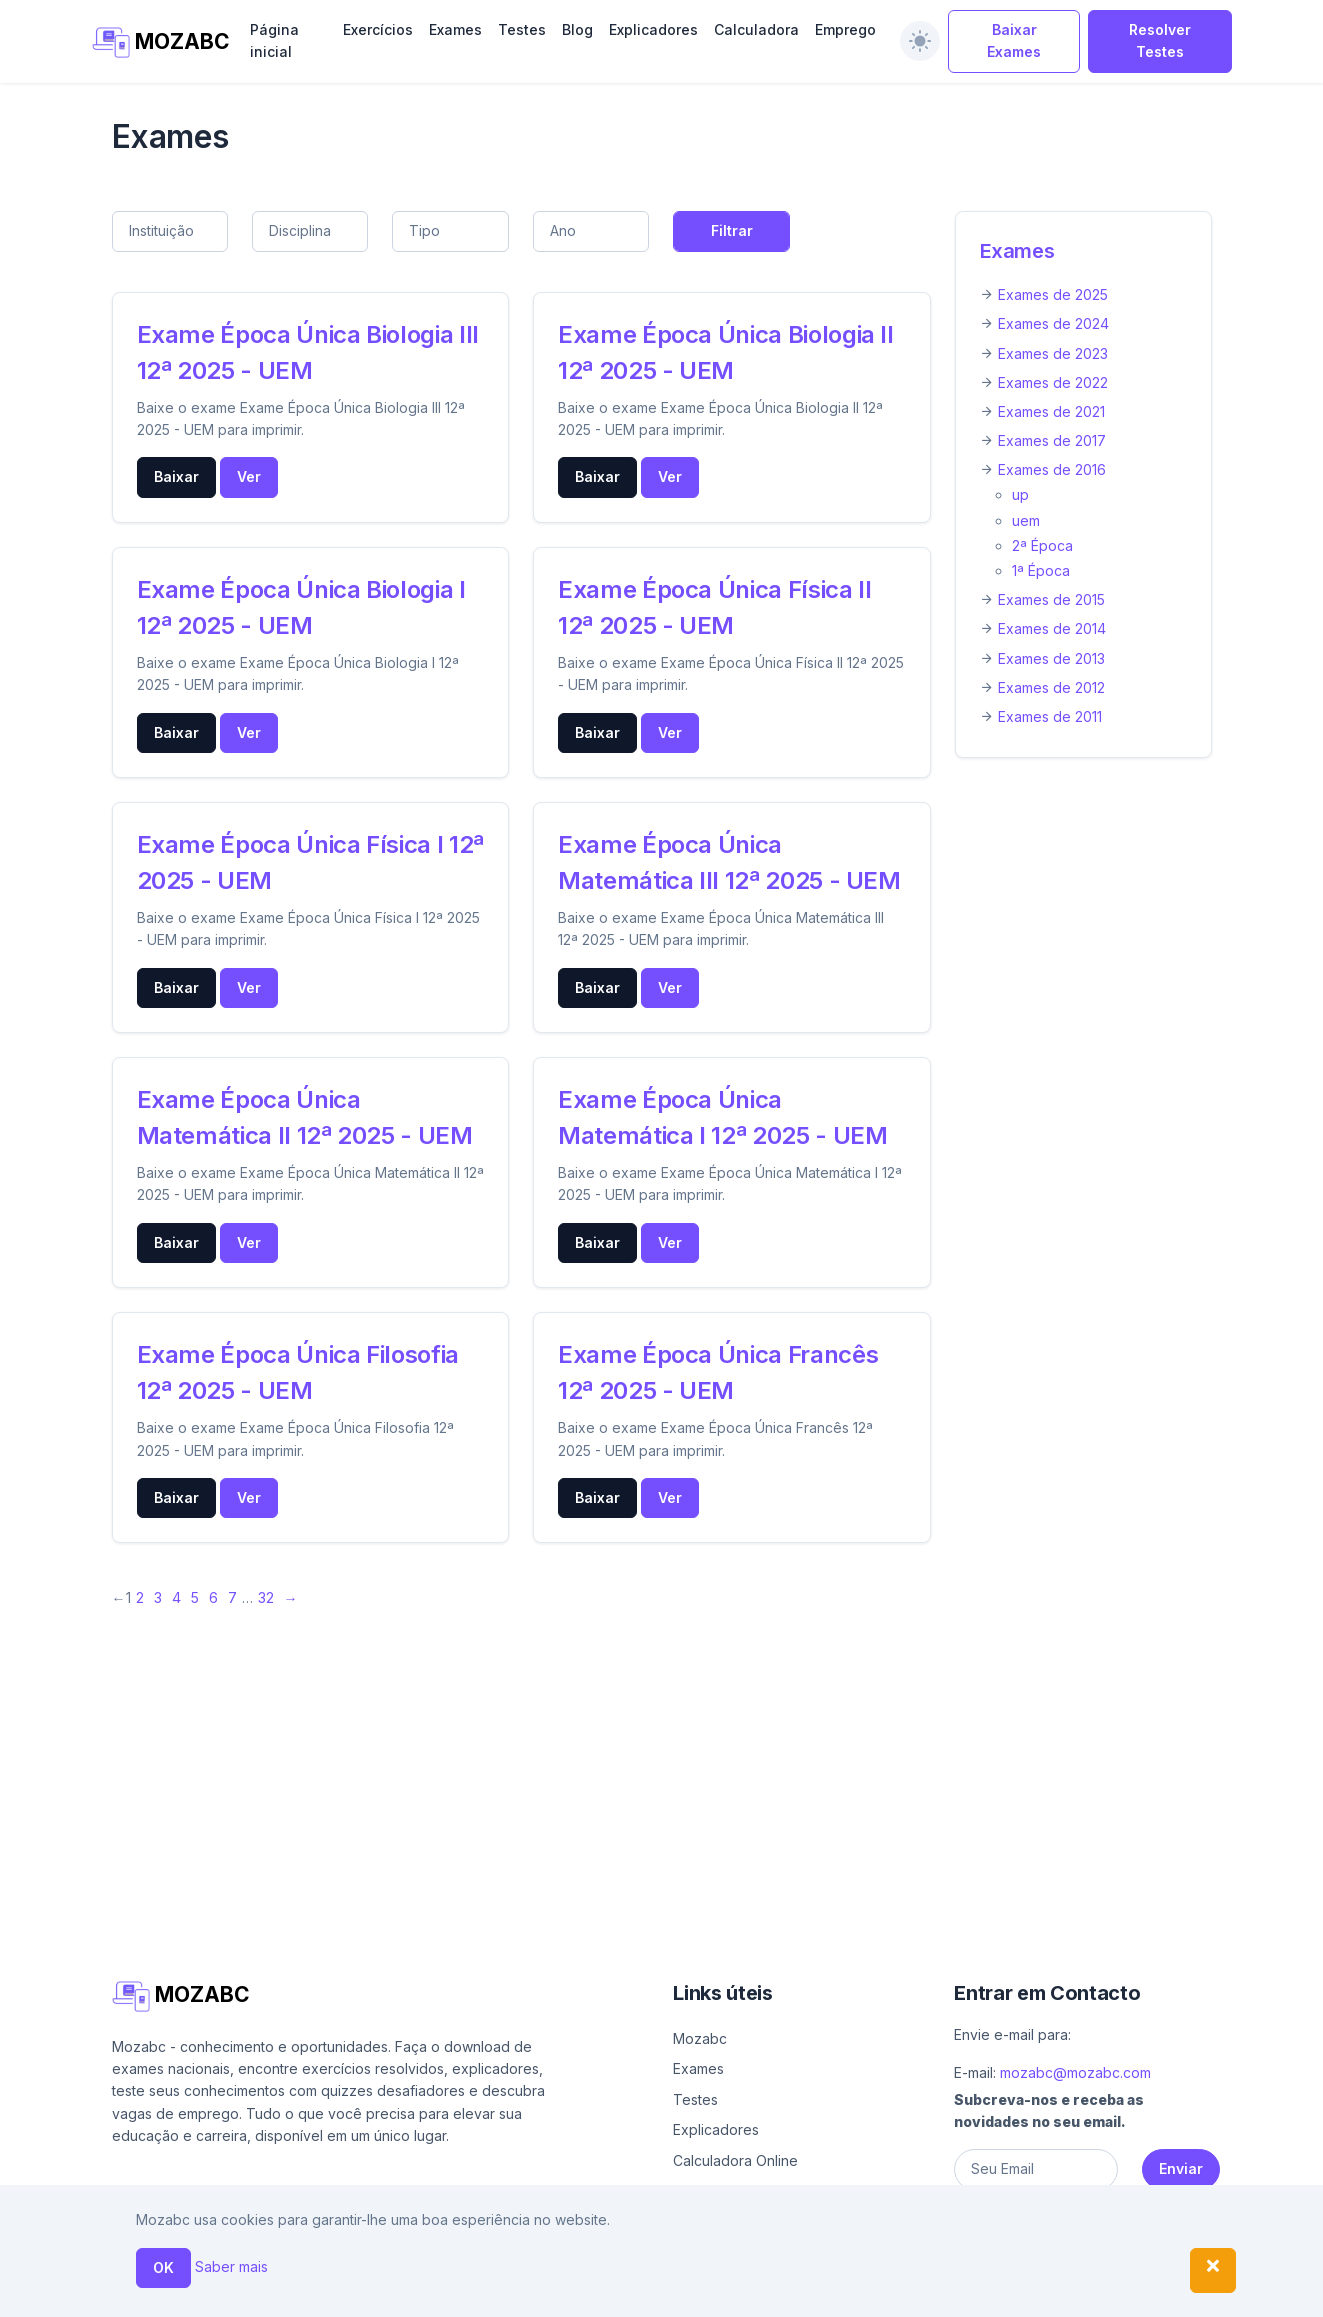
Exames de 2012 (1051, 687)
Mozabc (700, 2038)
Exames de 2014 (1052, 628)
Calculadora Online (735, 2160)
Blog (577, 29)
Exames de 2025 (1053, 294)
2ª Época (1042, 545)
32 (266, 1597)
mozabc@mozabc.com (1075, 2072)
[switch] (920, 41)
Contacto (981, 2293)
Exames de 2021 (1051, 411)
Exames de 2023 (1053, 353)
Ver (249, 476)
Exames (455, 29)
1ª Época (1041, 570)
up (1020, 494)
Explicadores (653, 29)
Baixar (176, 476)
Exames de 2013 (1051, 658)
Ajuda (815, 2293)
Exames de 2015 (1051, 599)
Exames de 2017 (1052, 440)
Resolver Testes (1160, 40)
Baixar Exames (1014, 40)
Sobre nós (884, 2293)
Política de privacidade (1119, 2293)
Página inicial (274, 40)
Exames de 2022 (1053, 382)
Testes (522, 29)
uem (1026, 520)
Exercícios (378, 29)
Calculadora (756, 29)
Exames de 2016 (1052, 469)
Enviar (1181, 2168)
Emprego (845, 29)
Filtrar (732, 230)
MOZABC (159, 42)
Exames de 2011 (1050, 716)
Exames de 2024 (1053, 323)
